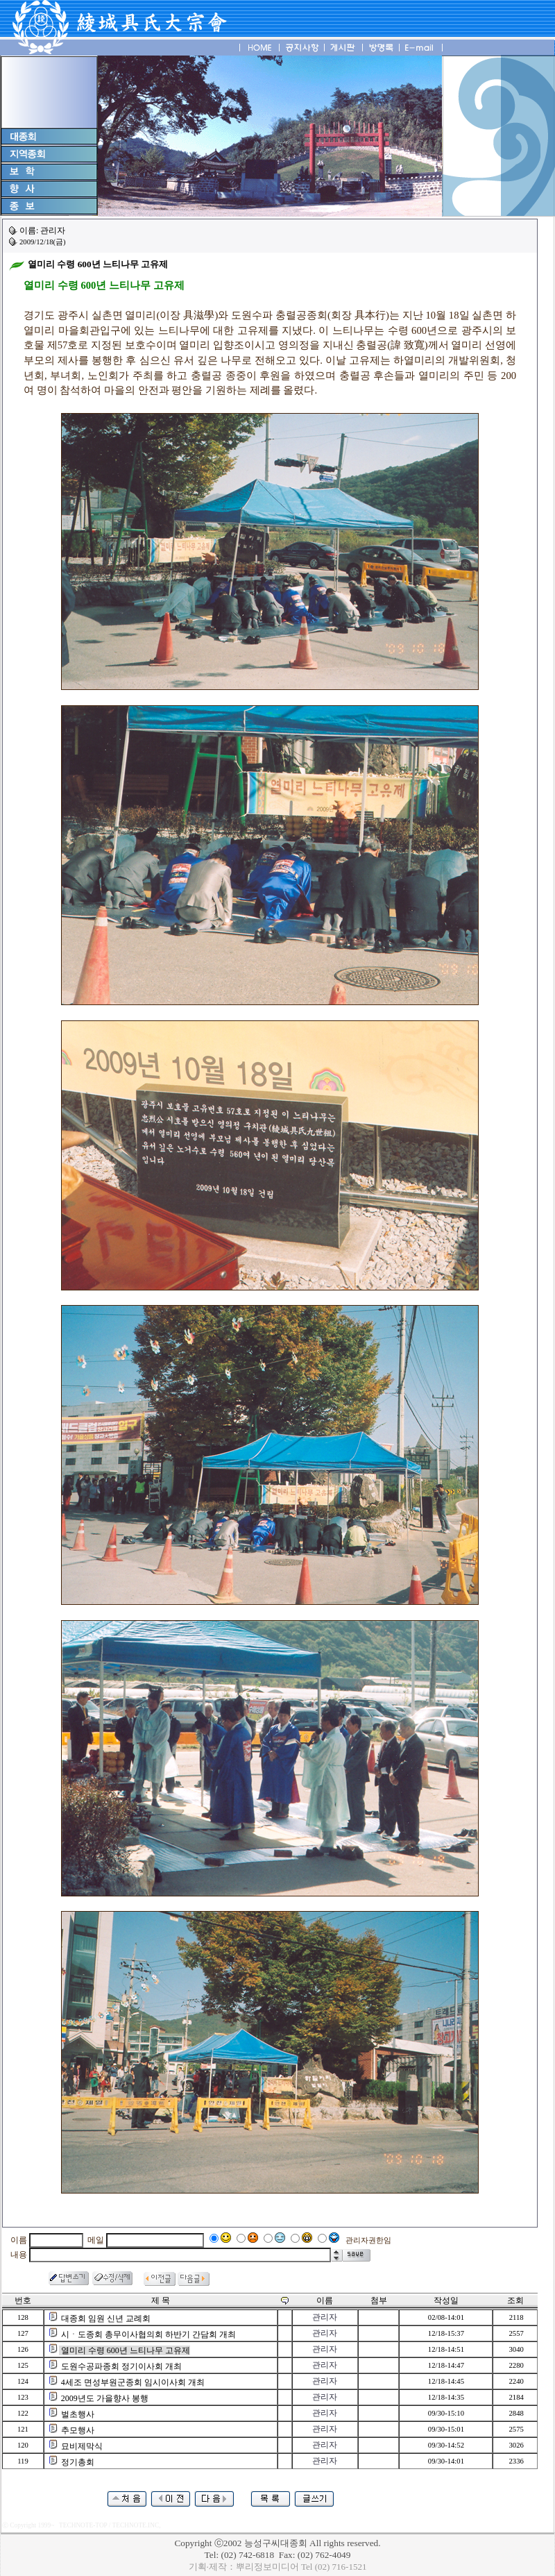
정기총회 (77, 2462)
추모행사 (77, 2430)
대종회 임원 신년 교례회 (106, 2318)
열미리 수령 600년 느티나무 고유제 (125, 2350)
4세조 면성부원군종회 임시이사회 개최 (133, 2382)
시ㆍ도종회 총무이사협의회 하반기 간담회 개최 (148, 2334)
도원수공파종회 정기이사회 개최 (121, 2366)
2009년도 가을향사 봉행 (104, 2398)
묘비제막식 (82, 2446)
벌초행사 (77, 2414)
